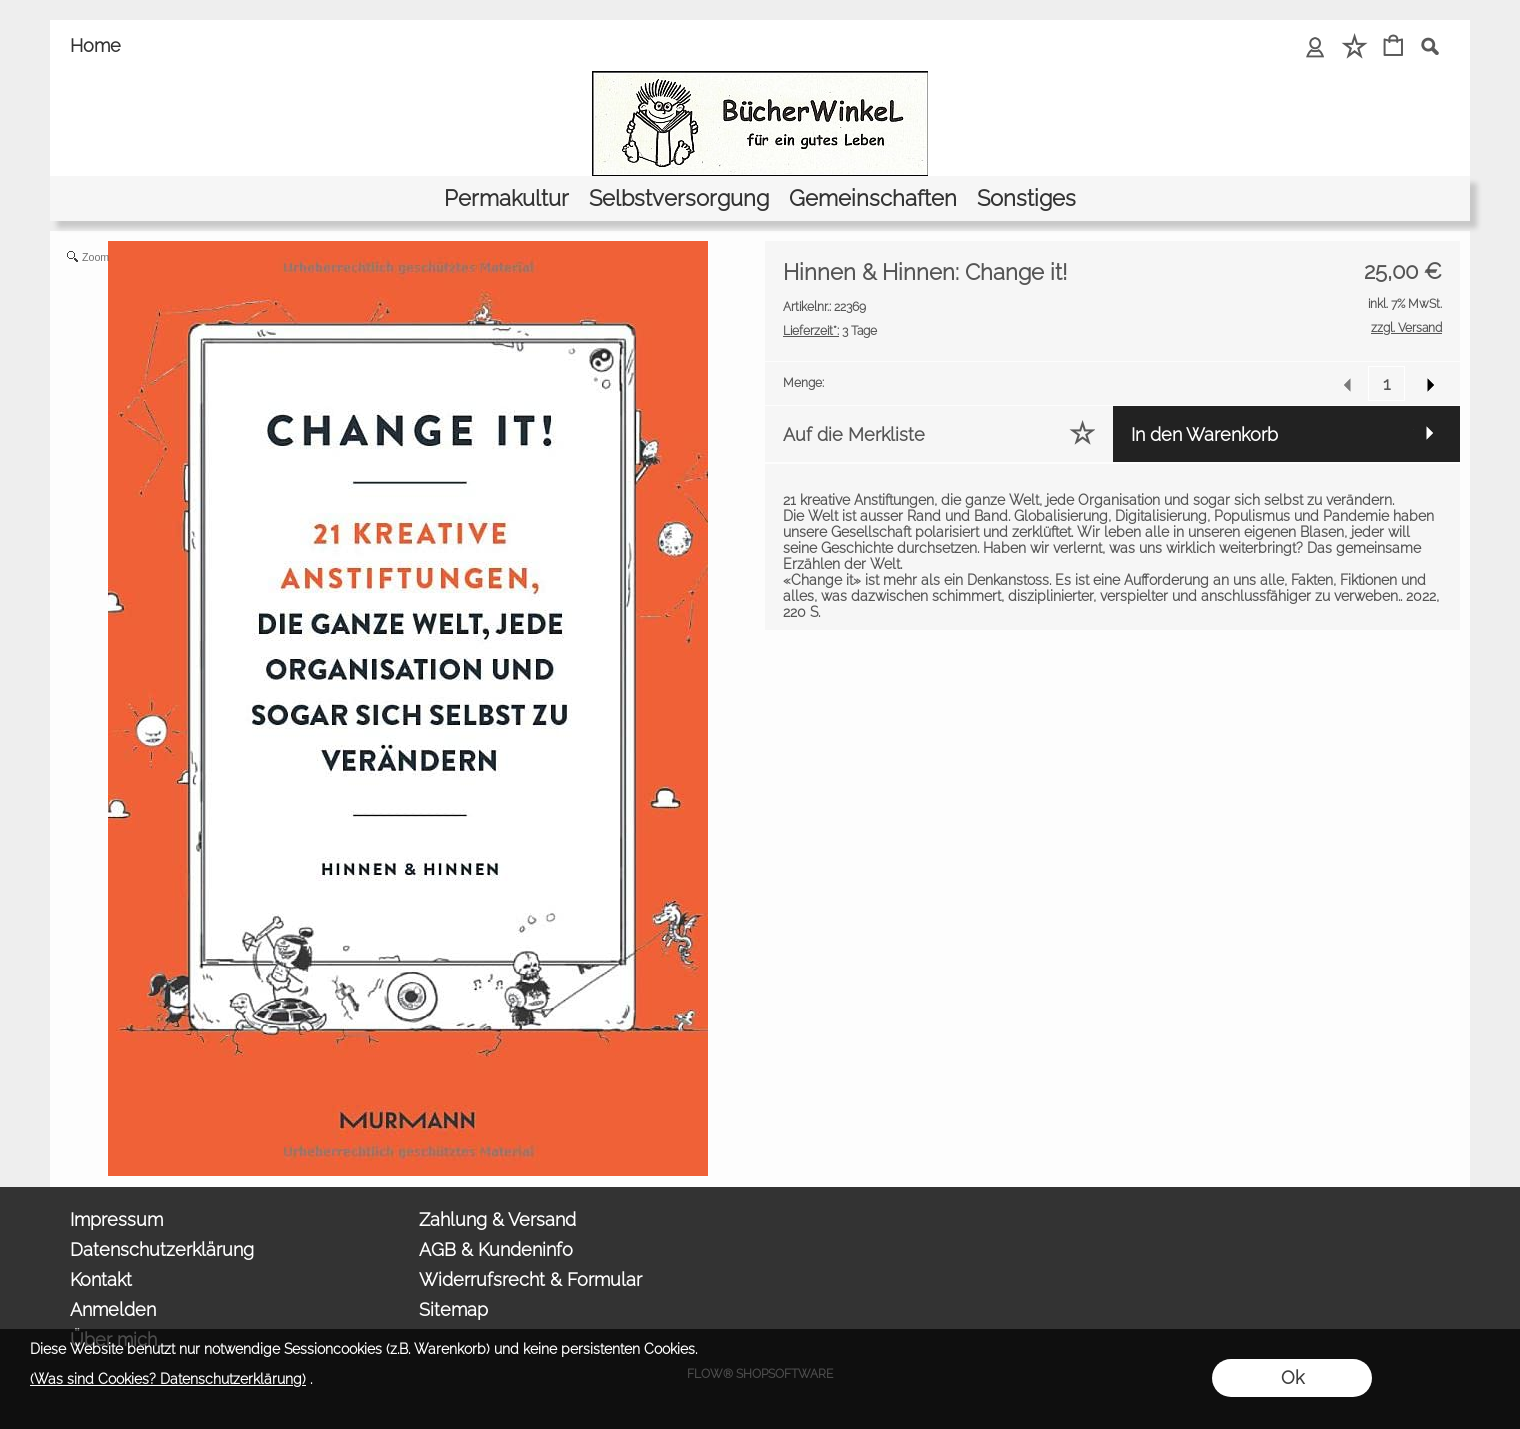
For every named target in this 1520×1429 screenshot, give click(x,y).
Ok (1292, 1377)
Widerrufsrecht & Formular (530, 1279)
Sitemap (453, 1309)
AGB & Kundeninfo (496, 1249)
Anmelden (113, 1309)
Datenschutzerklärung (162, 1249)
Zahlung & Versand (497, 1219)
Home (95, 45)
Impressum (116, 1219)
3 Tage (830, 331)
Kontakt (101, 1279)
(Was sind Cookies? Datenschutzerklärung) (168, 1379)
